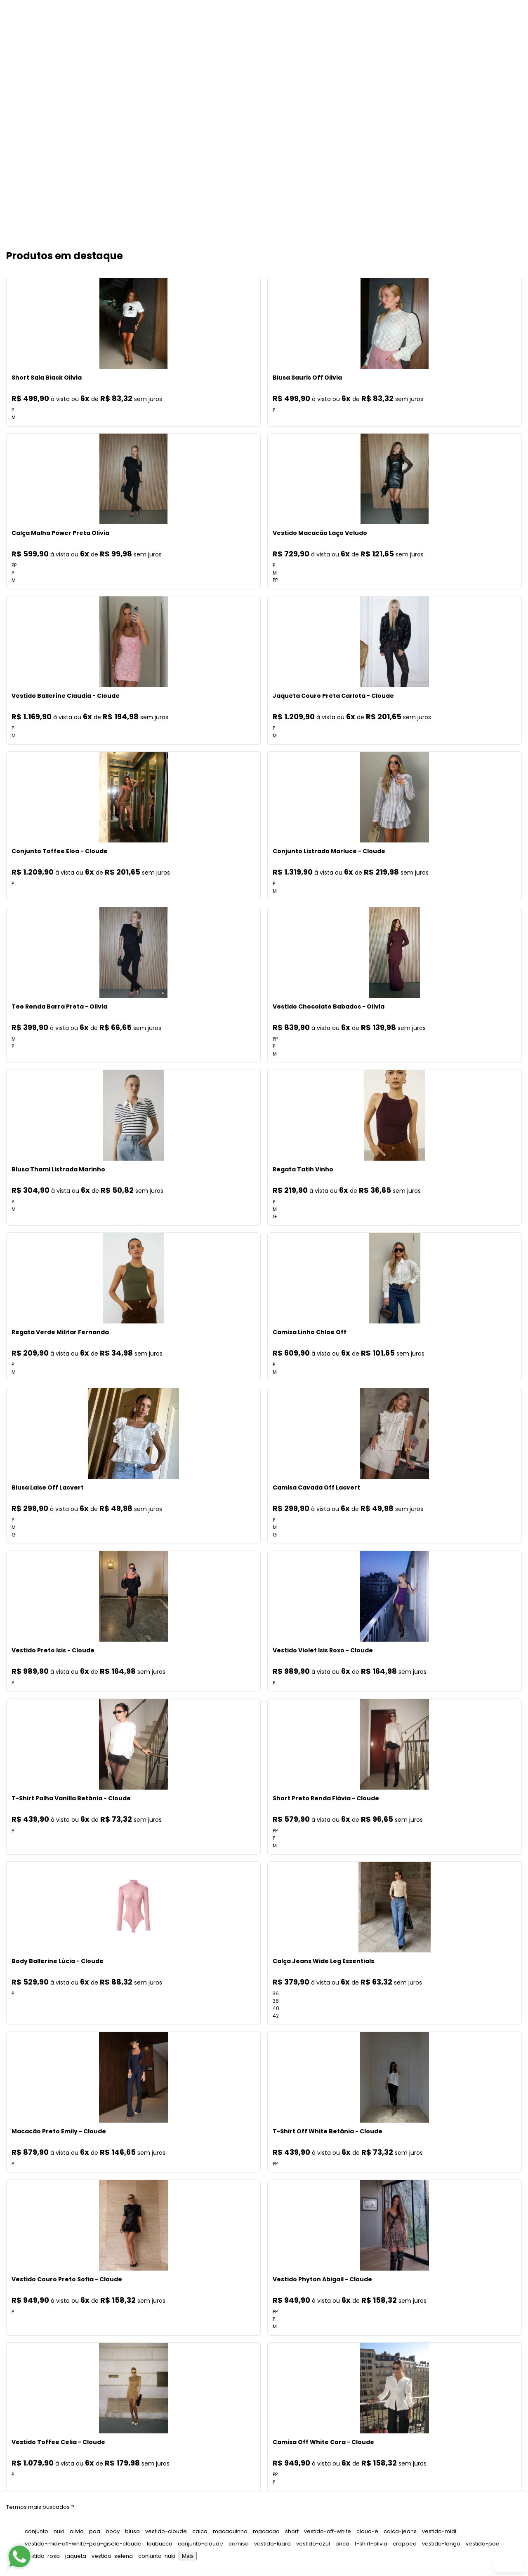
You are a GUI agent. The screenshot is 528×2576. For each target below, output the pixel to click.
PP (14, 566)
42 (276, 2017)
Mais (187, 2558)
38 (276, 2002)
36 (276, 1995)
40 (276, 2009)
